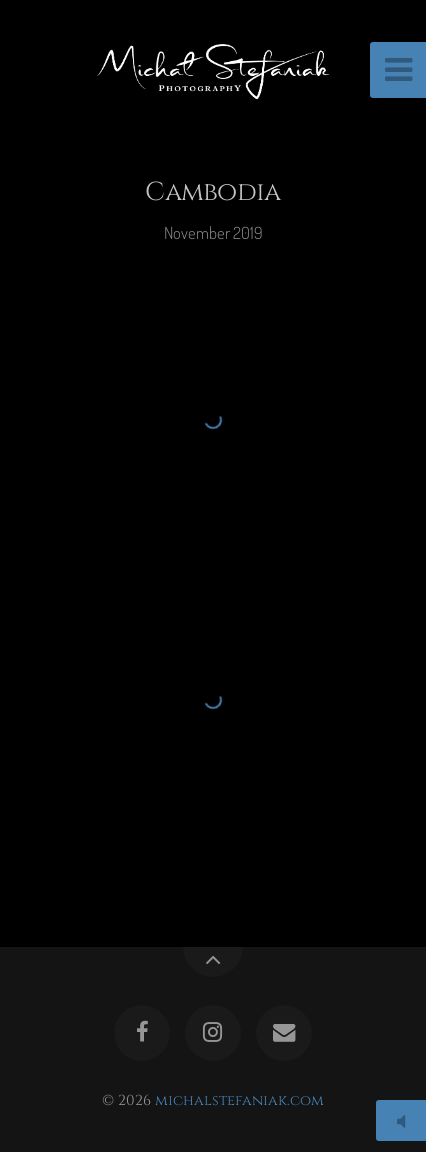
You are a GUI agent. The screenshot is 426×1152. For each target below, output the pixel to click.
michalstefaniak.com (239, 1100)
